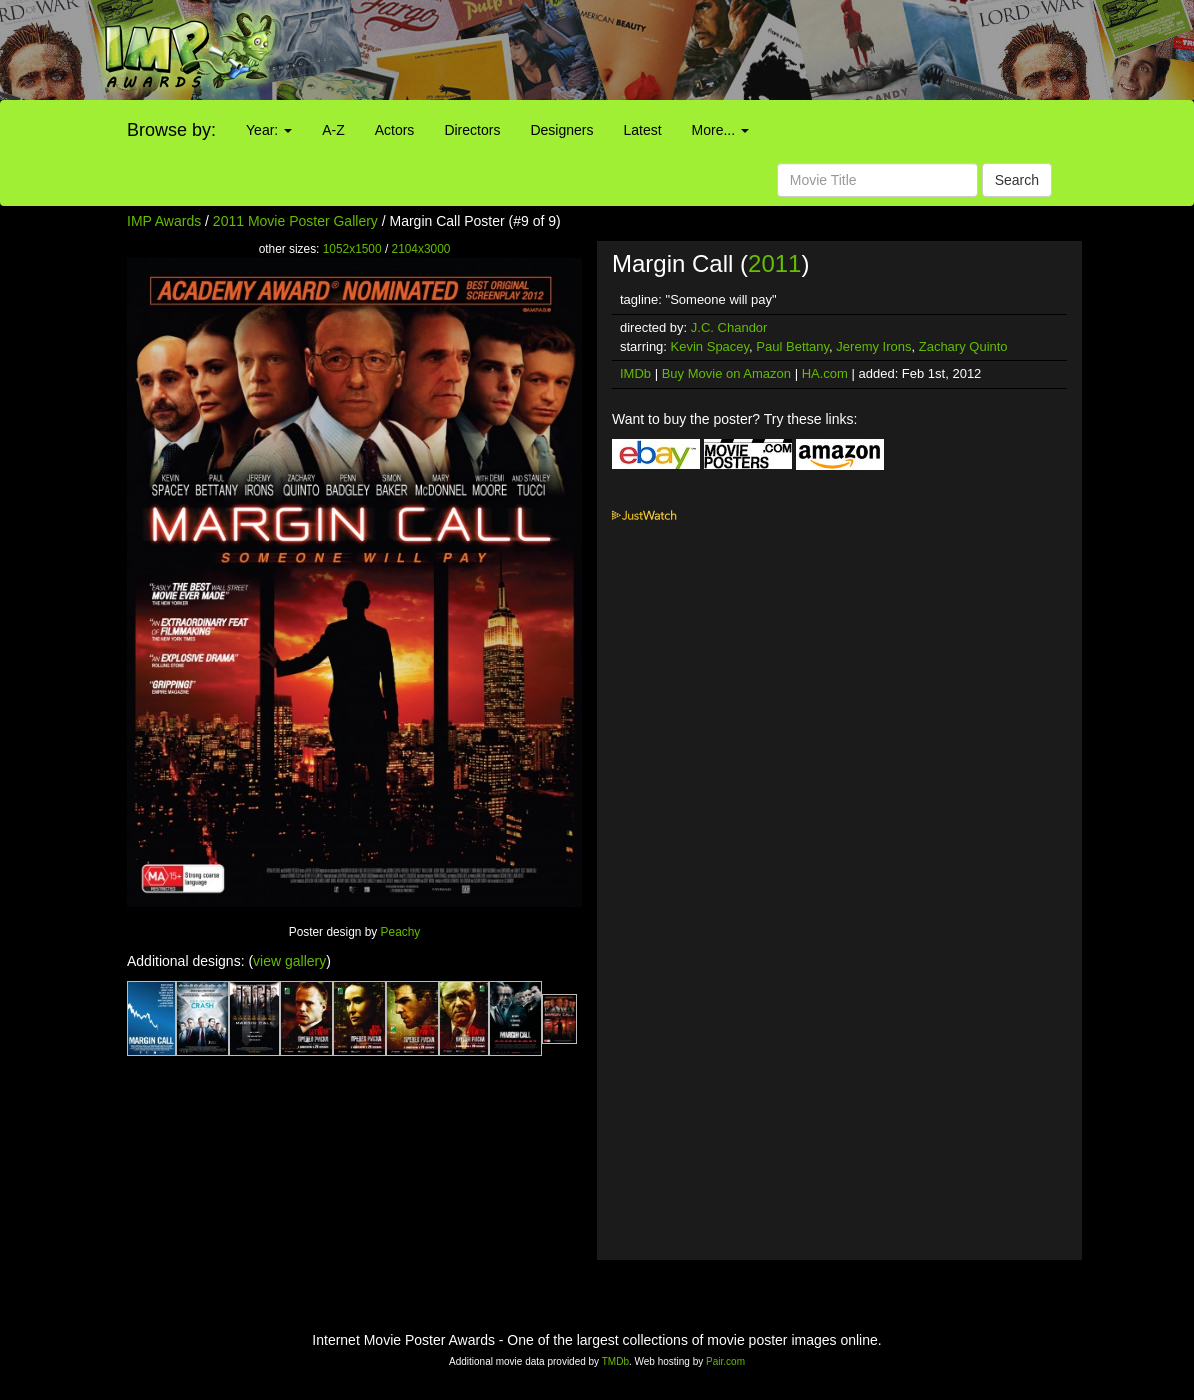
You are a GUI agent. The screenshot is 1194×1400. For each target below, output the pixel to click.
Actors (395, 130)
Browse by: (171, 130)
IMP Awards (164, 221)
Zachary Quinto (963, 346)
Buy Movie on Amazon (726, 373)
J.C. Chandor (729, 327)
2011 (774, 263)
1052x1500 (352, 249)
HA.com (825, 373)
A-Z (333, 130)
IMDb (635, 373)
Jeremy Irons (873, 346)
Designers (561, 130)
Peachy (401, 932)
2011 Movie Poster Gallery (295, 221)
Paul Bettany (792, 346)
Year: (269, 130)
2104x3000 (421, 249)
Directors (472, 130)
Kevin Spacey (710, 346)
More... (720, 130)
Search (1017, 180)
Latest (642, 130)
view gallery (289, 961)
